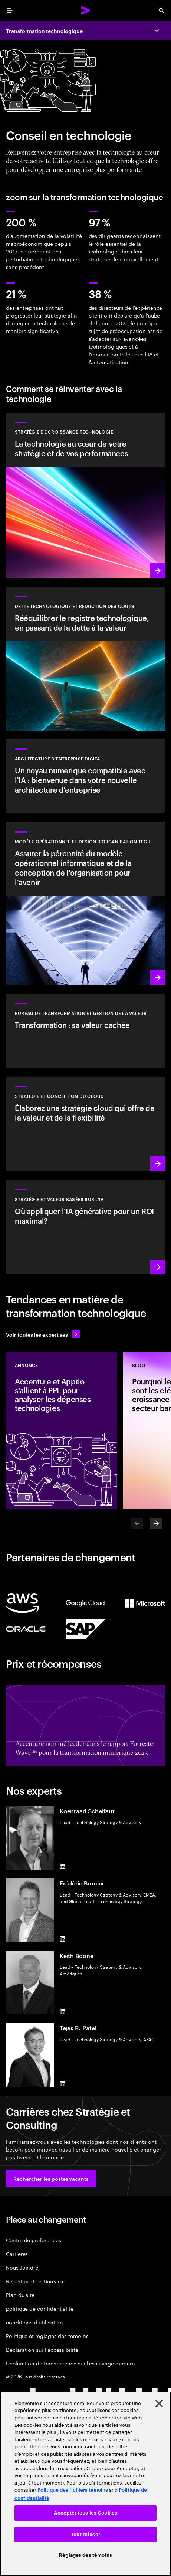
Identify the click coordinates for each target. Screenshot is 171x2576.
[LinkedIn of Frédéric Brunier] (63, 1939)
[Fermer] (159, 2403)
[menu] (10, 10)
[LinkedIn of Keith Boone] (63, 2011)
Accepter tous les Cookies (85, 2512)
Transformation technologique (44, 30)
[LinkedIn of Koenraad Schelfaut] (63, 1866)
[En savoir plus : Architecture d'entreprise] (85, 776)
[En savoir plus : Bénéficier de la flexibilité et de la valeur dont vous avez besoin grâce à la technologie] (85, 495)
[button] (51, 2178)
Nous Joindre (22, 2267)
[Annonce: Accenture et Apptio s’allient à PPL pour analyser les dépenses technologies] (61, 1430)
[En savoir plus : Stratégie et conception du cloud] (85, 1124)
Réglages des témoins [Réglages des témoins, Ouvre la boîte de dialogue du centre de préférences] (85, 2555)
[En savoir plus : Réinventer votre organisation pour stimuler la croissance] (85, 903)
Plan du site (20, 2294)
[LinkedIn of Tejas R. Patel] (63, 2084)
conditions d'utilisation (34, 2322)
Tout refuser (85, 2534)
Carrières (17, 2253)
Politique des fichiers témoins (72, 2490)
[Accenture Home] (86, 10)
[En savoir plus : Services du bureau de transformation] (85, 1031)
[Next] (156, 1523)
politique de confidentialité (39, 2308)
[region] (85, 2484)
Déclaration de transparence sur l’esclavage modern (70, 2363)
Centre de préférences (33, 2240)
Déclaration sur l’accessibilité (42, 2349)
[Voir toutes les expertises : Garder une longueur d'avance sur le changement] (43, 1334)
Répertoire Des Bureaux (34, 2281)
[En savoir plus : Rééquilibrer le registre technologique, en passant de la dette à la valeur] (85, 659)
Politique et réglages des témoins (47, 2336)
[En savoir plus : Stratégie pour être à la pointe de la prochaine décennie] (85, 1227)
